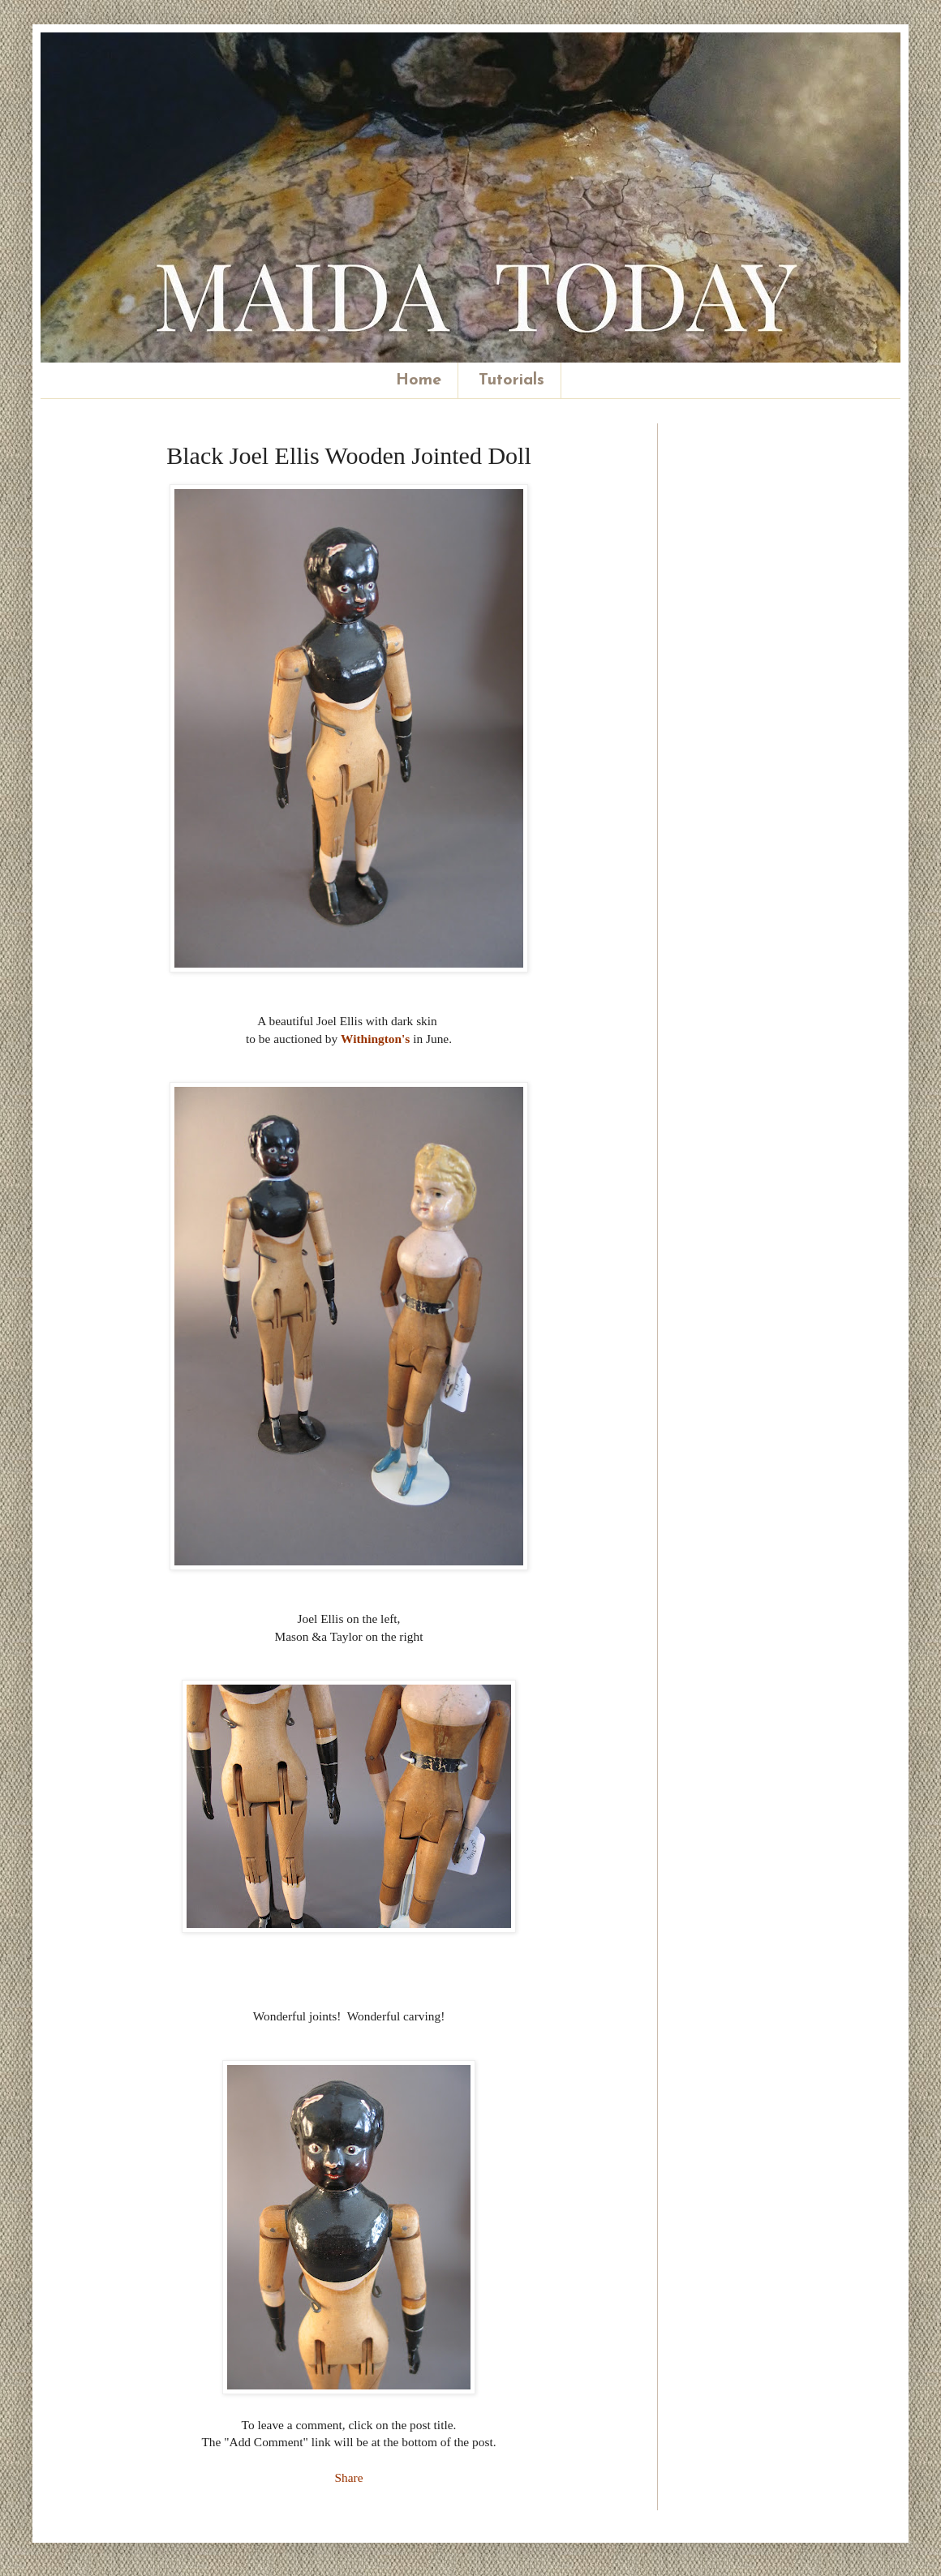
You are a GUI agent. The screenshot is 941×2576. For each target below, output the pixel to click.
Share (348, 2477)
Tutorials (511, 380)
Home (418, 380)
